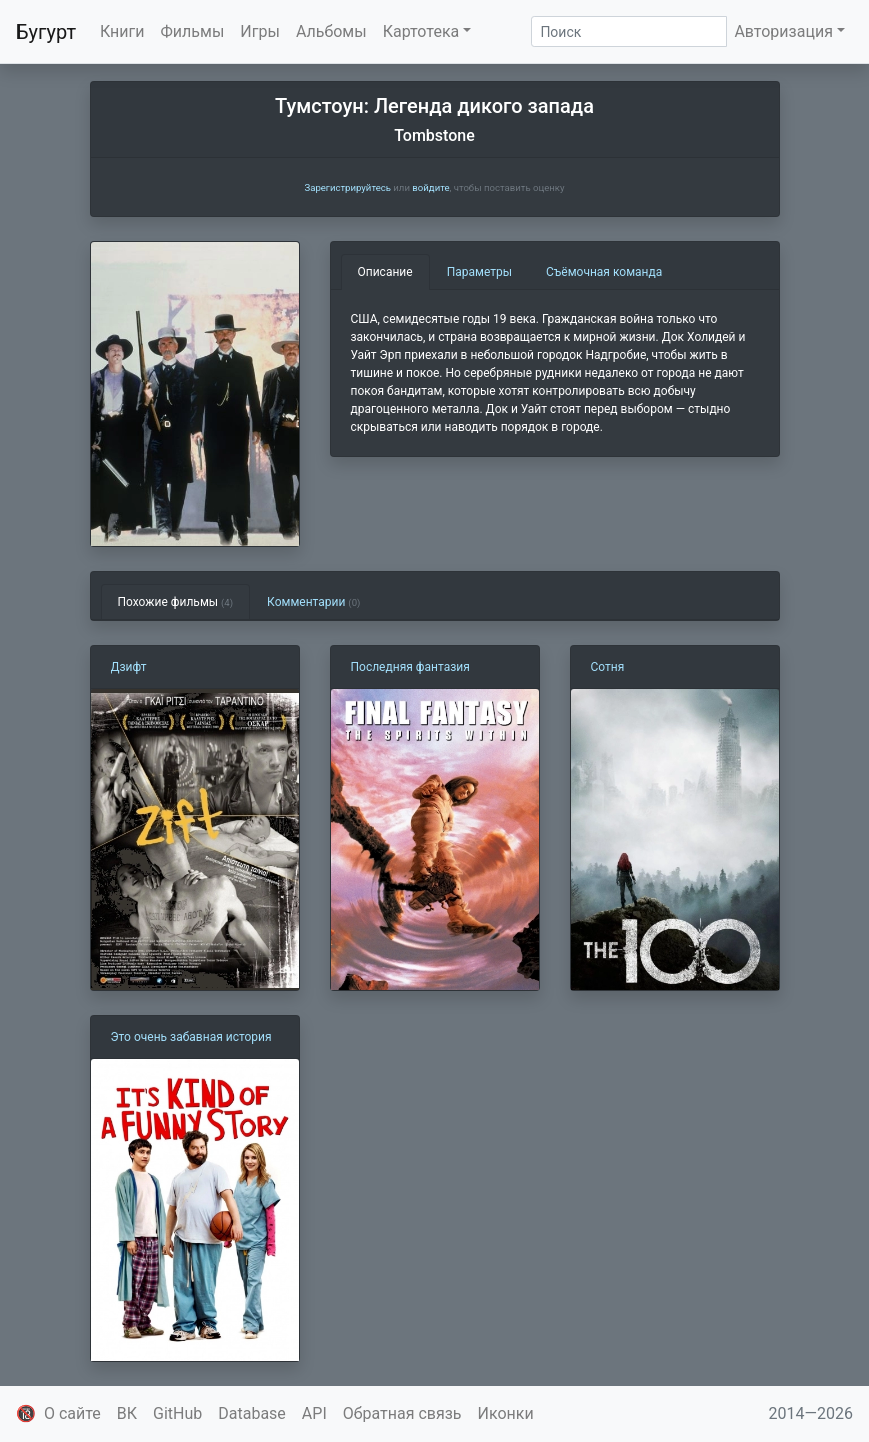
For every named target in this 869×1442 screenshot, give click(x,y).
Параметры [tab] (479, 272)
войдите (430, 187)
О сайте (72, 1413)
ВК (127, 1413)
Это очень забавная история (191, 1037)
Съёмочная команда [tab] (604, 272)
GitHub (177, 1413)
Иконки (506, 1413)
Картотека (421, 31)
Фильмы (193, 31)
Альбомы (331, 31)
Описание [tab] (385, 272)
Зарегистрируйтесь (347, 187)
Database (252, 1413)
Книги (122, 31)
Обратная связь (402, 1413)
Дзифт (129, 667)
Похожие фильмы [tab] (176, 602)
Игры (260, 31)
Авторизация (783, 31)
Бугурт (46, 32)
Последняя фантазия (410, 667)
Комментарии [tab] (313, 602)
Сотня (608, 667)
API (314, 1413)
